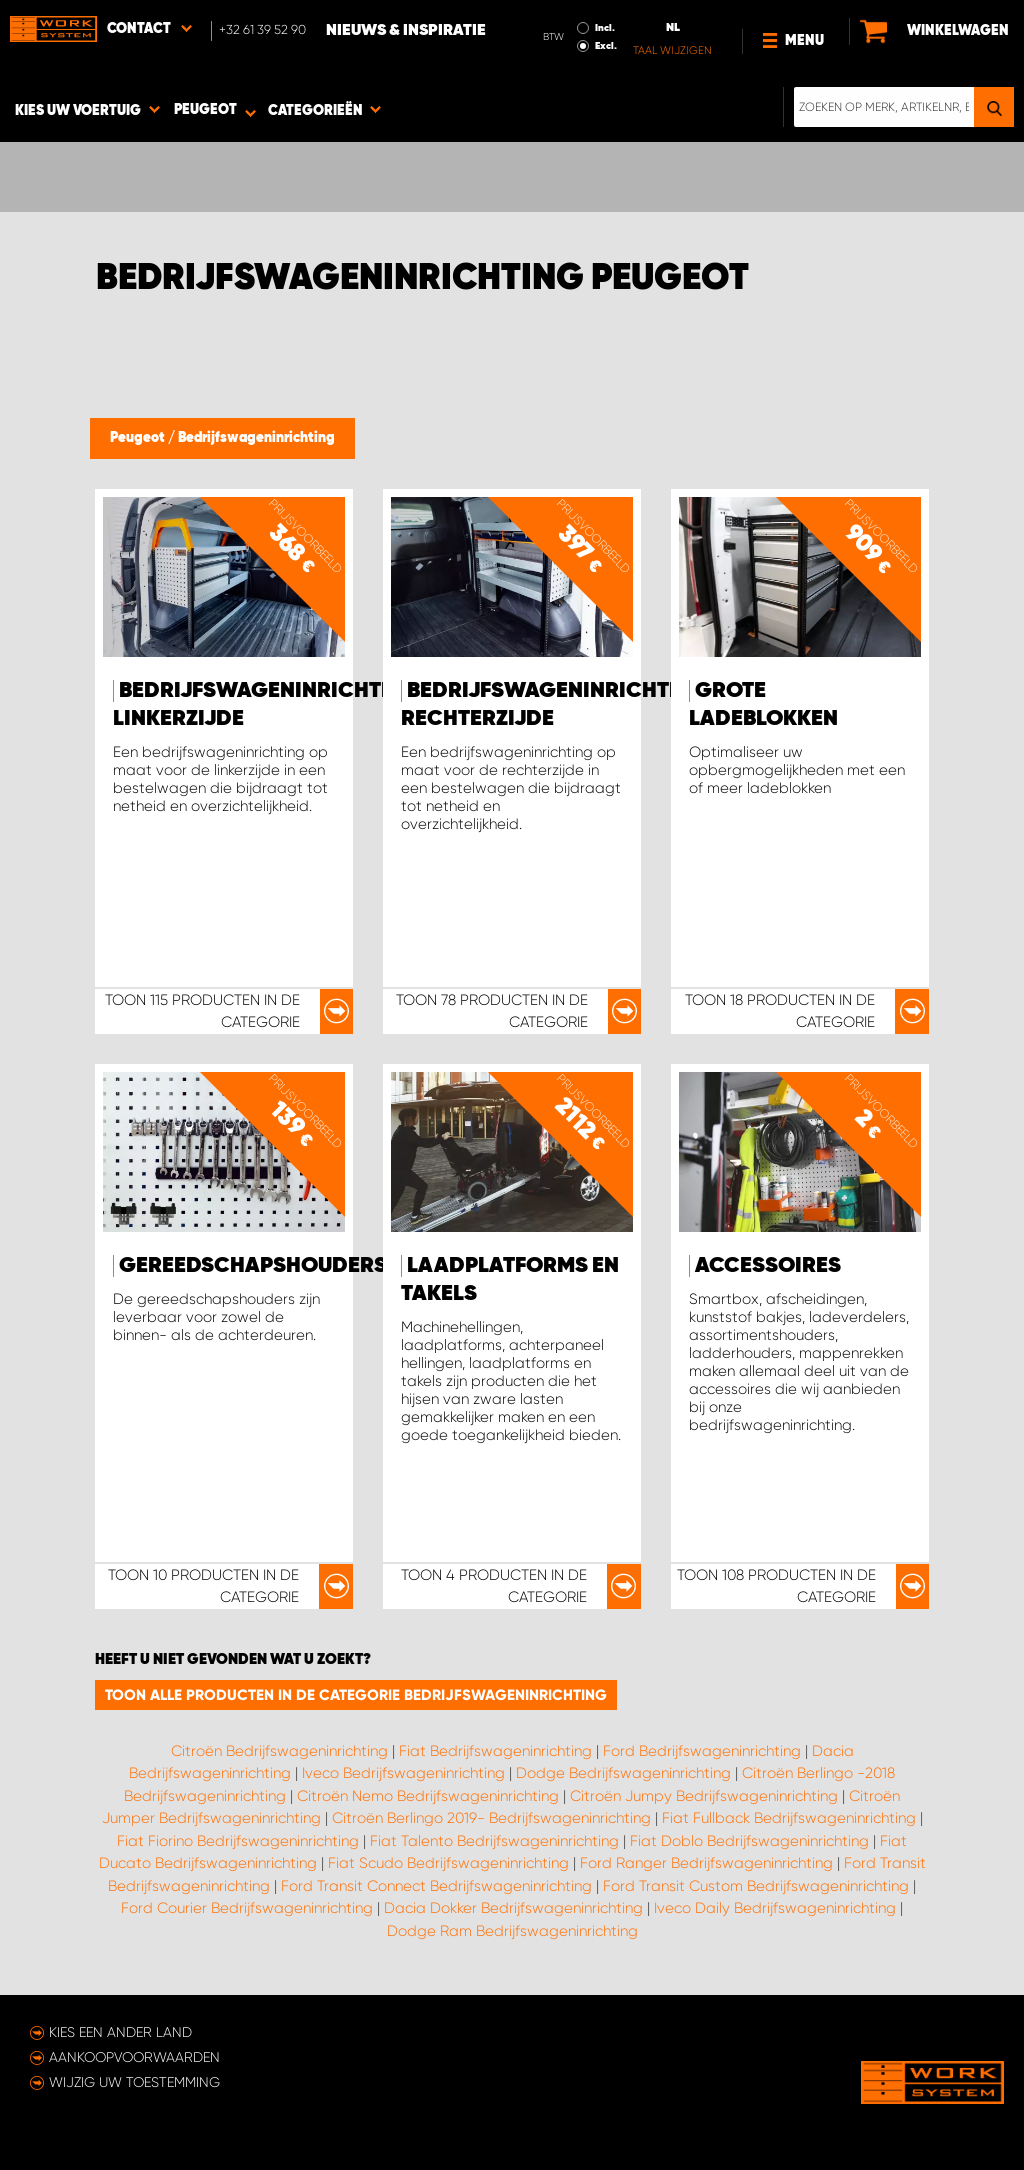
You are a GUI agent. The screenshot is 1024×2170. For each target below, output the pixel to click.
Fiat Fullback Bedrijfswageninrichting (789, 1818)
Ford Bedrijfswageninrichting (702, 1751)
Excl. (606, 46)
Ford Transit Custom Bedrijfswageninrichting (756, 1886)
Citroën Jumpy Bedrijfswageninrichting (704, 1796)
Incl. (605, 28)
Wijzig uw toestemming (134, 2082)
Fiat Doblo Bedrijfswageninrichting (749, 1841)
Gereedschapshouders (253, 1266)
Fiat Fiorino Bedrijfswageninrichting (238, 1841)
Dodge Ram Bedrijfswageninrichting (512, 1931)
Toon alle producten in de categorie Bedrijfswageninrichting (356, 1695)
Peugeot (139, 438)
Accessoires (768, 1266)
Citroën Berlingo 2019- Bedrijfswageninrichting (491, 1818)
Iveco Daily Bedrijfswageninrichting (775, 1908)
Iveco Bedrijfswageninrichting (403, 1773)
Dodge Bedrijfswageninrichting (623, 1773)
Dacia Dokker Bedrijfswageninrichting (513, 1908)
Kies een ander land (120, 2032)
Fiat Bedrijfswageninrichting (495, 1751)
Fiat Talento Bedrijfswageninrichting (494, 1841)
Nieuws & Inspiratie (406, 31)
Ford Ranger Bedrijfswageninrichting (706, 1863)
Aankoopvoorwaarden (134, 2057)
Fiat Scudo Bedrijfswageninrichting (448, 1863)
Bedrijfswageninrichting (256, 438)
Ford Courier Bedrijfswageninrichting (247, 1908)
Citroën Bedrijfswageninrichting (279, 1751)
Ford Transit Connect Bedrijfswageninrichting (436, 1886)
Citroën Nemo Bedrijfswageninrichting (428, 1796)
